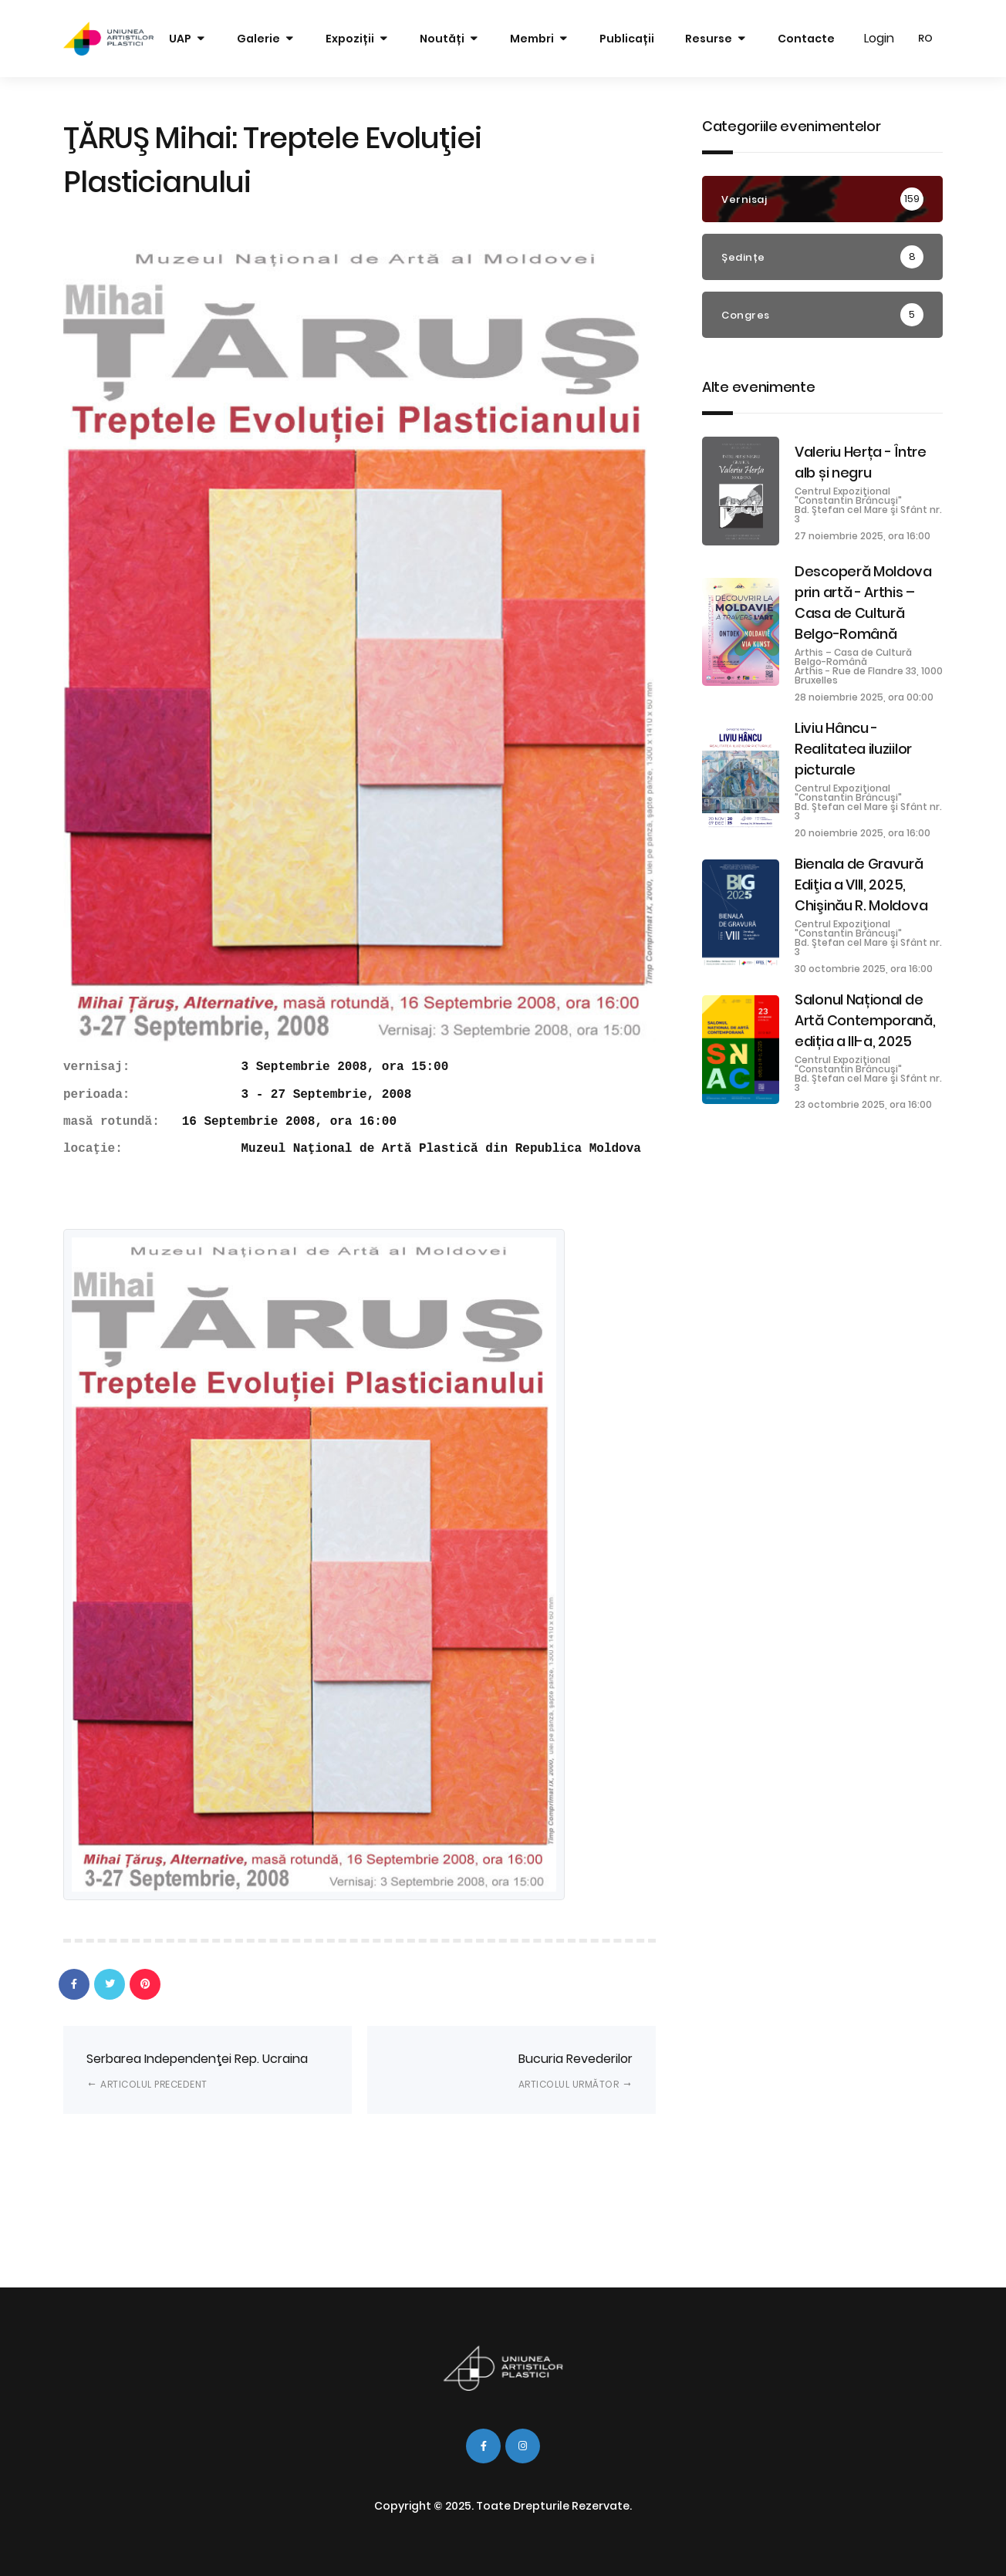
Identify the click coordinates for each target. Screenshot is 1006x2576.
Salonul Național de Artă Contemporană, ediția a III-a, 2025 (865, 1020)
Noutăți (442, 38)
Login (879, 38)
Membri (532, 38)
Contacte (806, 38)
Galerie (258, 38)
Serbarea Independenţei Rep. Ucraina (197, 2070)
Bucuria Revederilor (575, 2070)
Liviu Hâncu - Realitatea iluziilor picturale (853, 748)
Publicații (626, 38)
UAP (180, 38)
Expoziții (350, 38)
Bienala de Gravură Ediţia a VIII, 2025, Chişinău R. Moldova (861, 884)
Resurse (708, 38)
